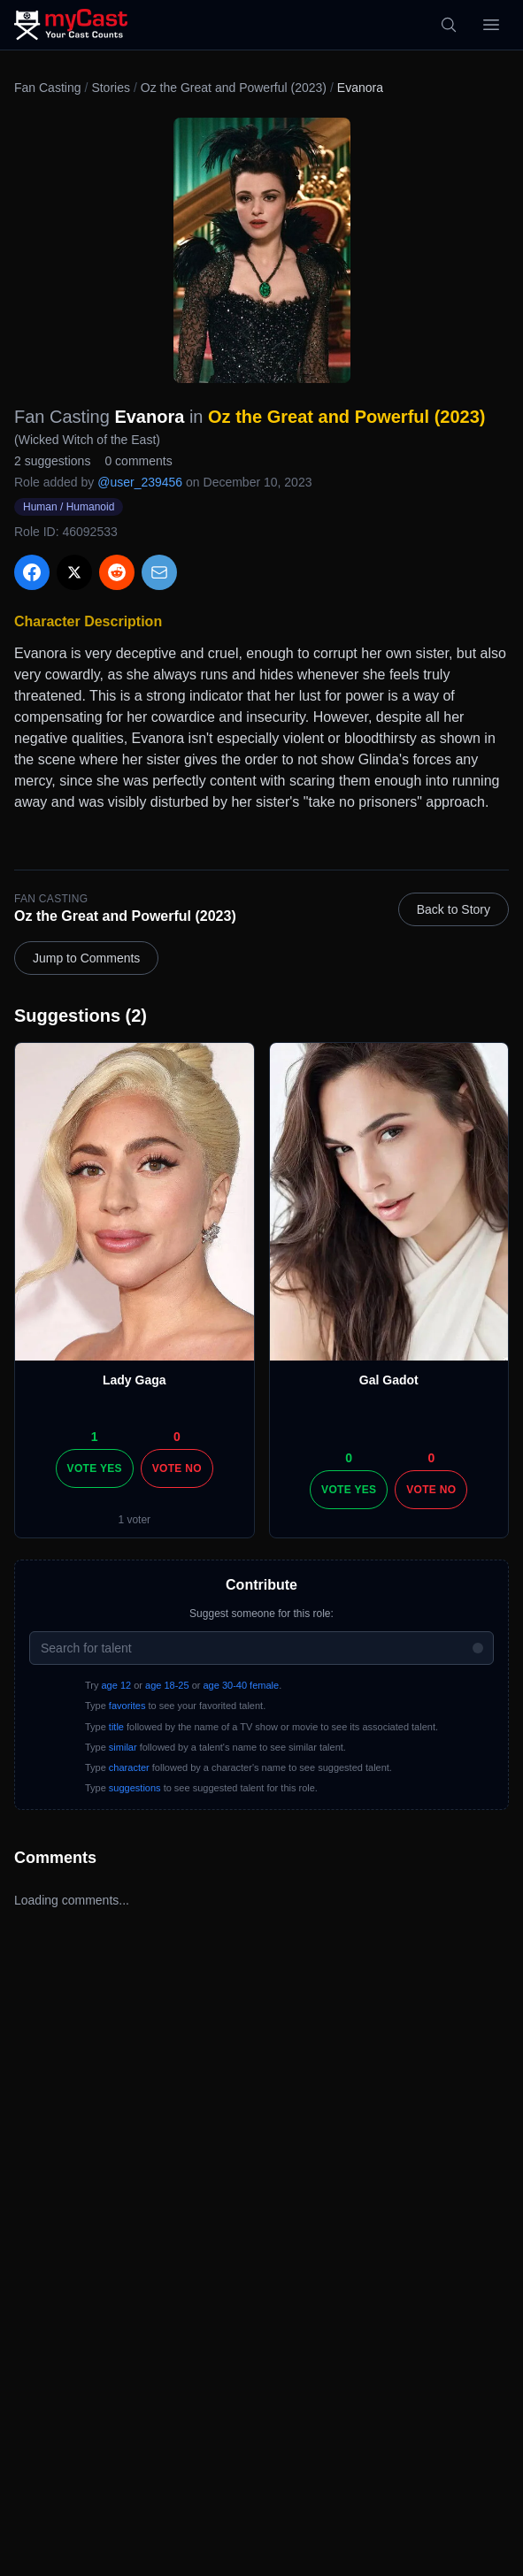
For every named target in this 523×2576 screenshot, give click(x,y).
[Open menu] (491, 24)
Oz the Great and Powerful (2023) (234, 87)
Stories (110, 87)
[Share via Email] (159, 572)
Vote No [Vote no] (177, 1468)
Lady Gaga (134, 1380)
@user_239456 (139, 482)
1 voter (134, 1520)
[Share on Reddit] (117, 572)
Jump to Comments (86, 958)
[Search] (448, 24)
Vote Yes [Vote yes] (94, 1468)
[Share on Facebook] (32, 572)
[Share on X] (74, 572)
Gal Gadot (389, 1380)
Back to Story (453, 909)
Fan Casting (47, 87)
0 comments (138, 461)
